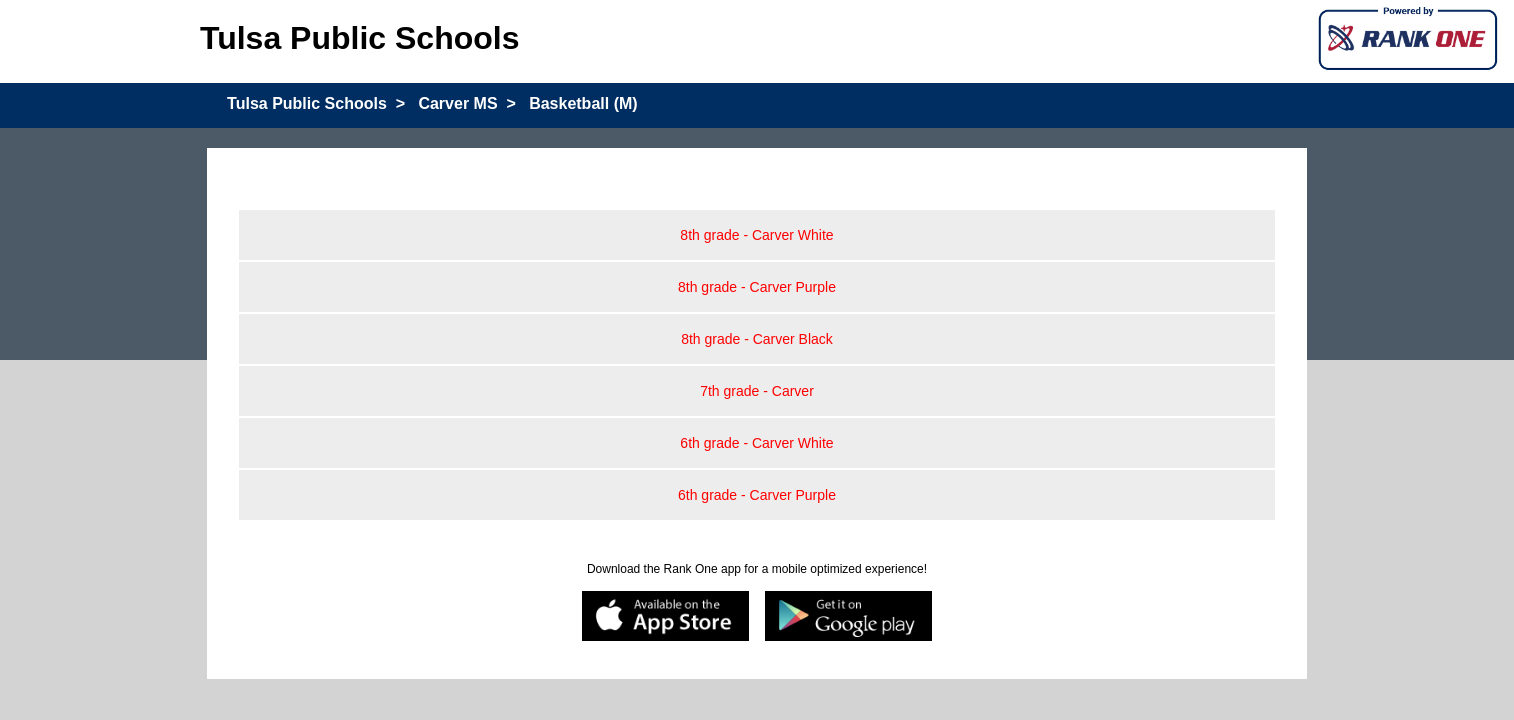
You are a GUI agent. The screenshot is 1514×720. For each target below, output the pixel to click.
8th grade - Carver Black (757, 339)
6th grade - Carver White (756, 443)
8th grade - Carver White (756, 235)
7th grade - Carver (757, 391)
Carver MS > (466, 103)
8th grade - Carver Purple (757, 287)
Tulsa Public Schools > (316, 103)
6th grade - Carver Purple (757, 495)
